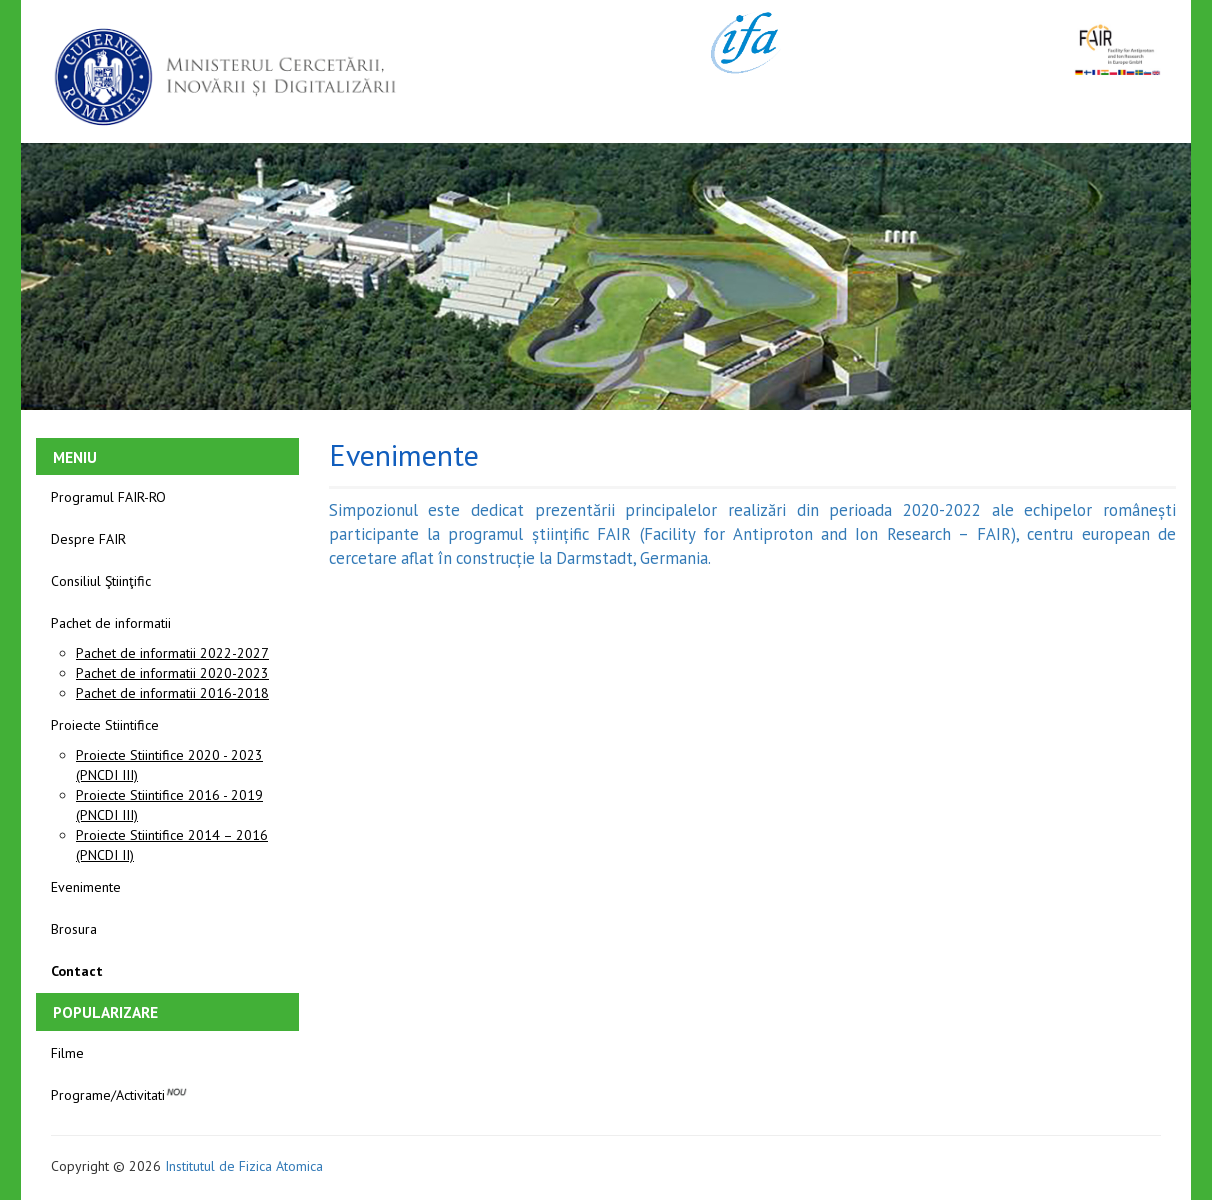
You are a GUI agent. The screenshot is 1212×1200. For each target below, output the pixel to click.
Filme (67, 1053)
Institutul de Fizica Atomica (244, 1166)
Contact (77, 971)
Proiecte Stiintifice (105, 725)
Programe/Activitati (119, 1093)
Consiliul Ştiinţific (101, 581)
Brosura (74, 929)
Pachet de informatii (111, 623)
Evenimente (86, 887)
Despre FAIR (88, 539)
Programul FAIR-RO (108, 497)
